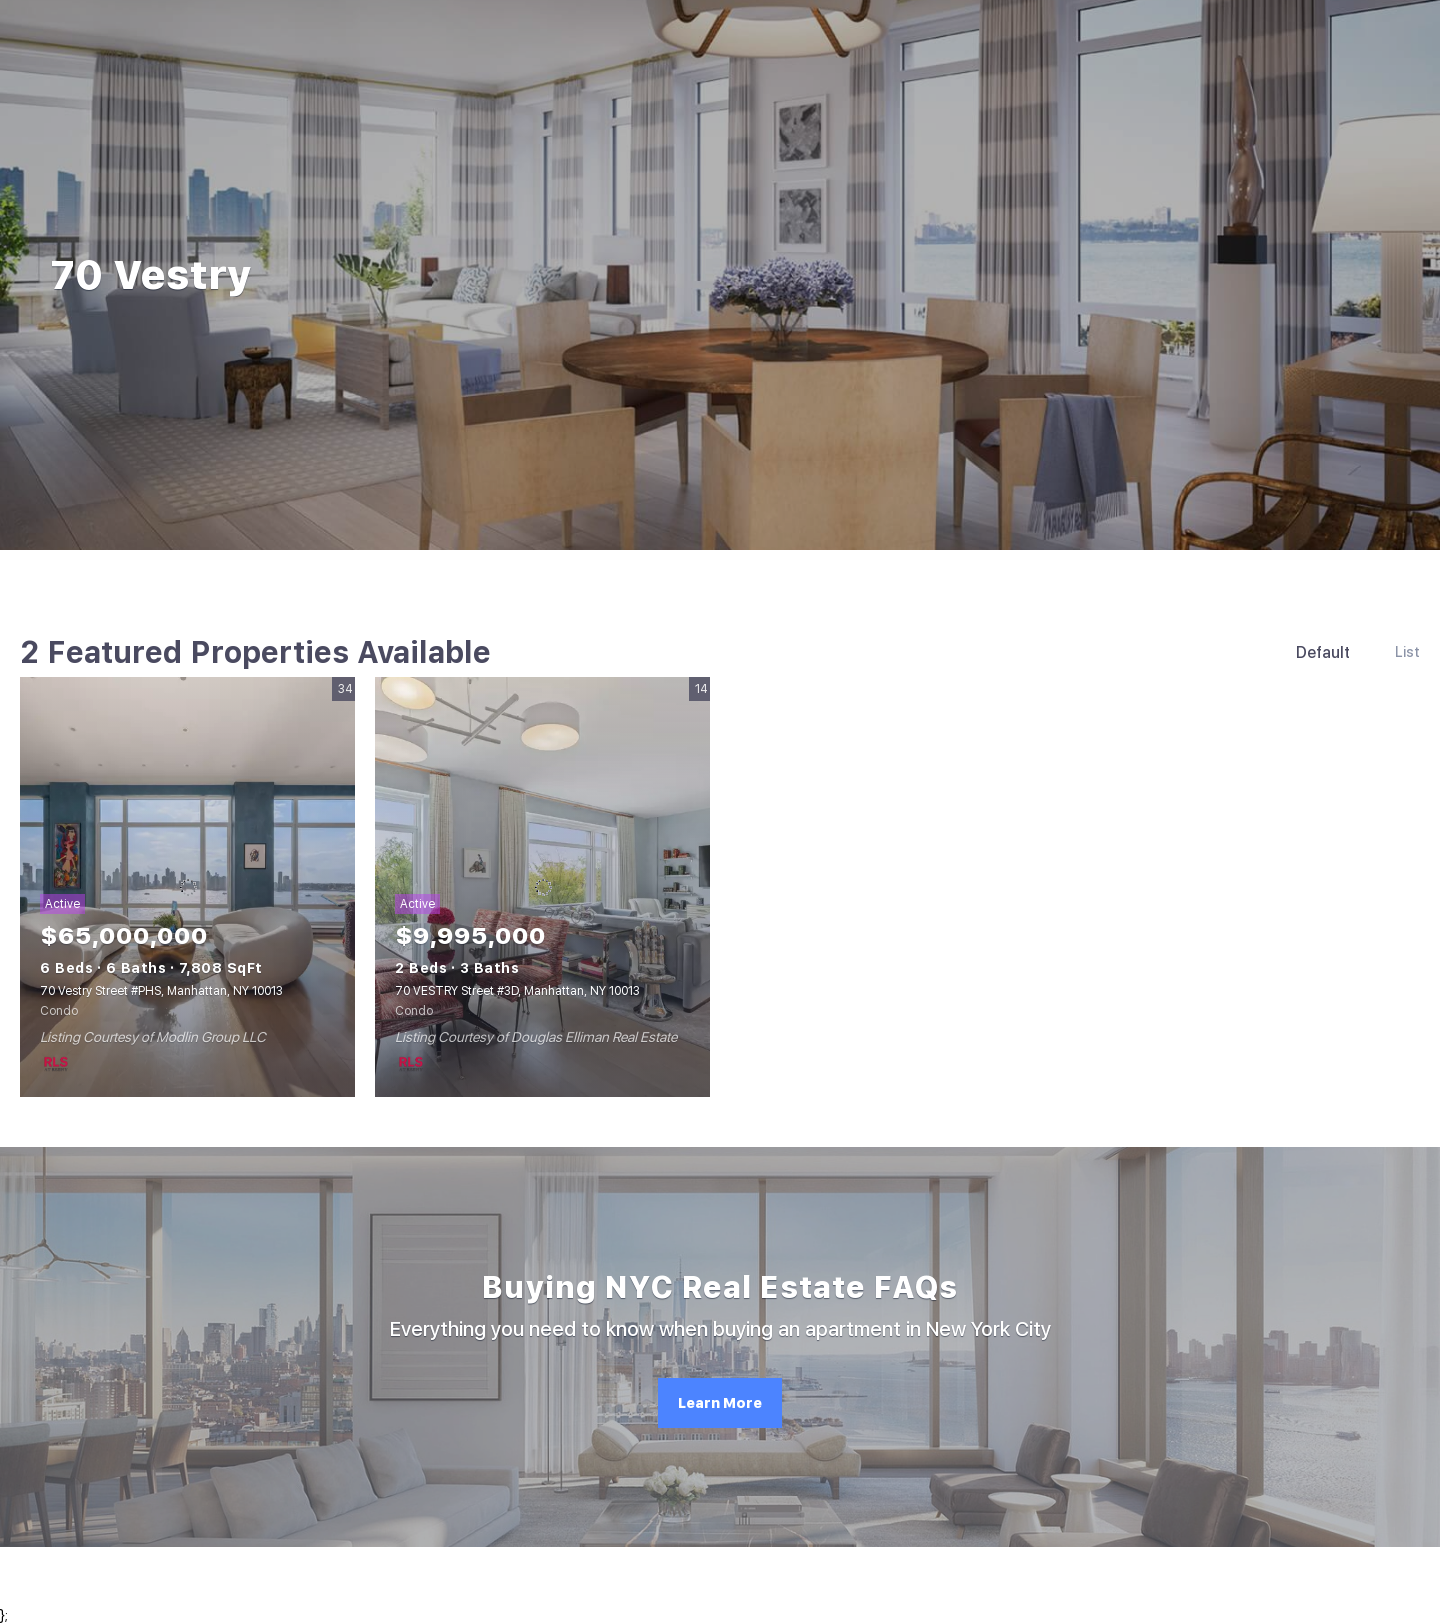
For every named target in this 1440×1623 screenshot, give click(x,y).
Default (1323, 652)
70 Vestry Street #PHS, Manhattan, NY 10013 (161, 991)
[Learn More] (720, 1403)
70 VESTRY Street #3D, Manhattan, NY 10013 (517, 991)
